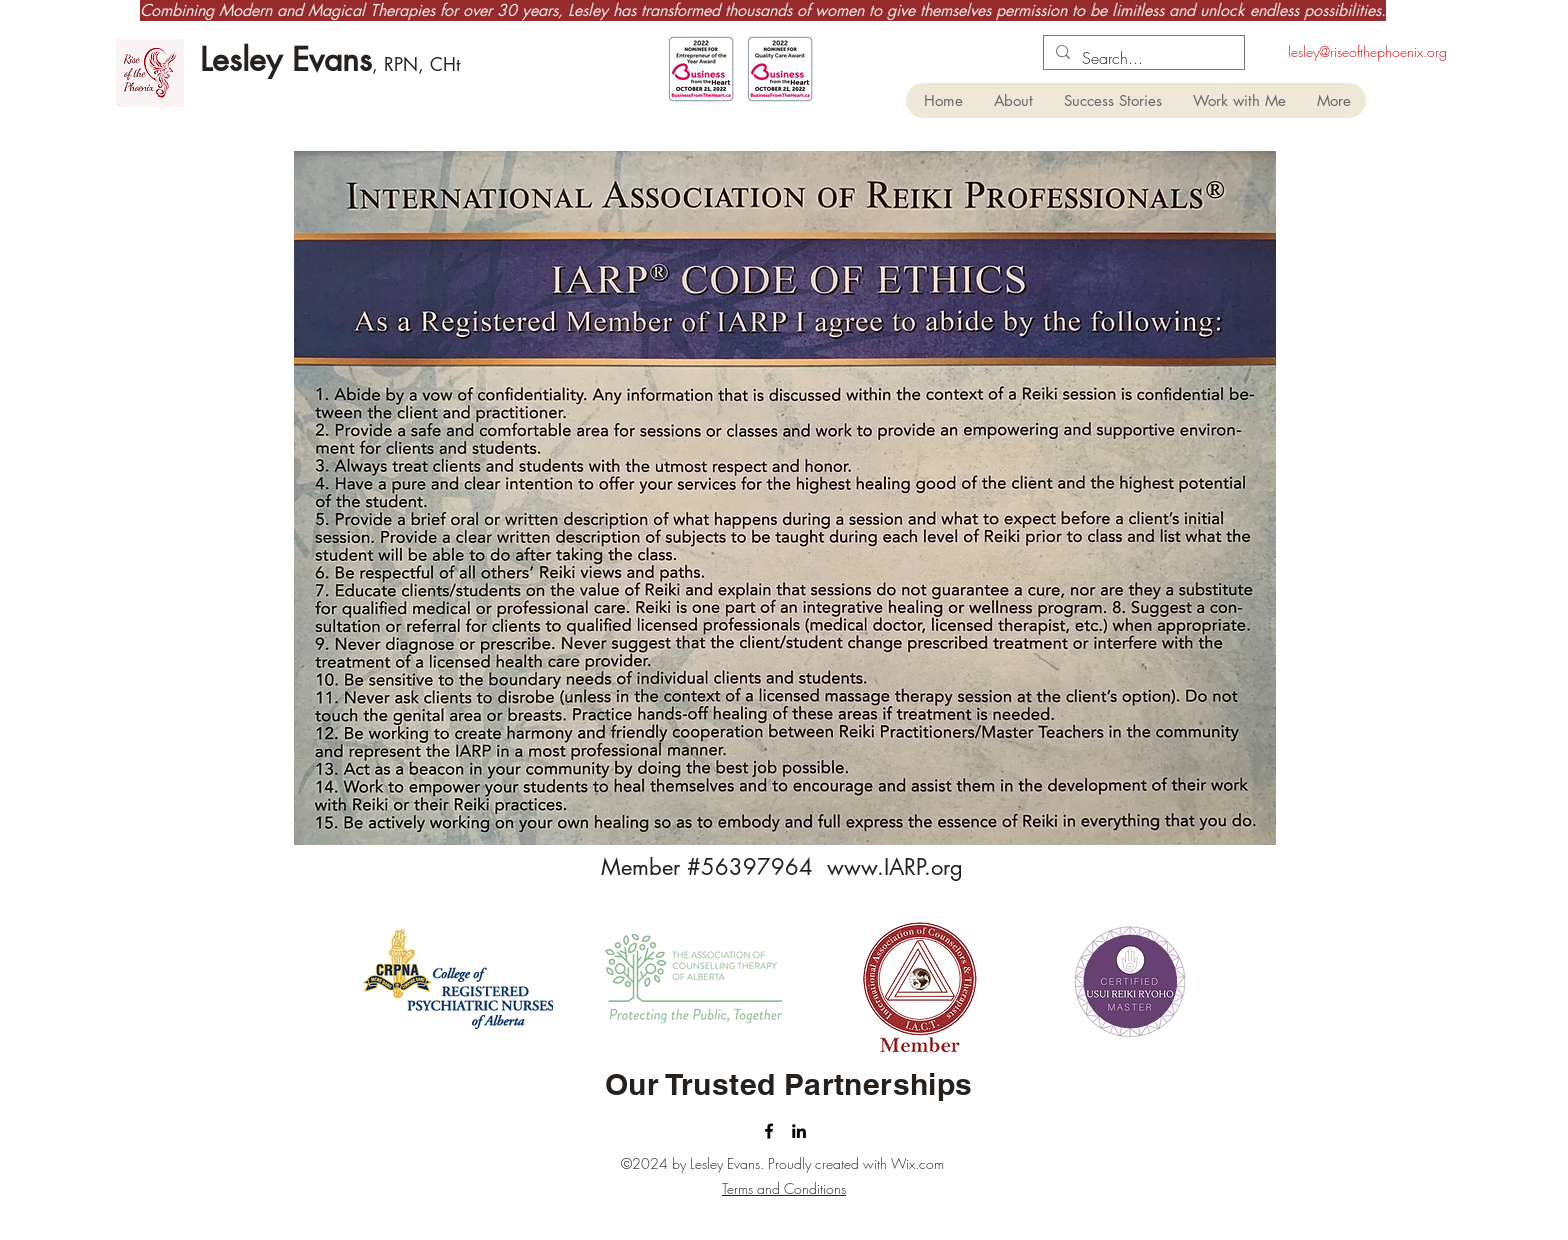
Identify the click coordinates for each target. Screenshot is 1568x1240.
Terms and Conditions (784, 1188)
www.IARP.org (895, 867)
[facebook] (769, 1131)
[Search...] (1142, 58)
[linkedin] (799, 1131)
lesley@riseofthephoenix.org (1367, 51)
